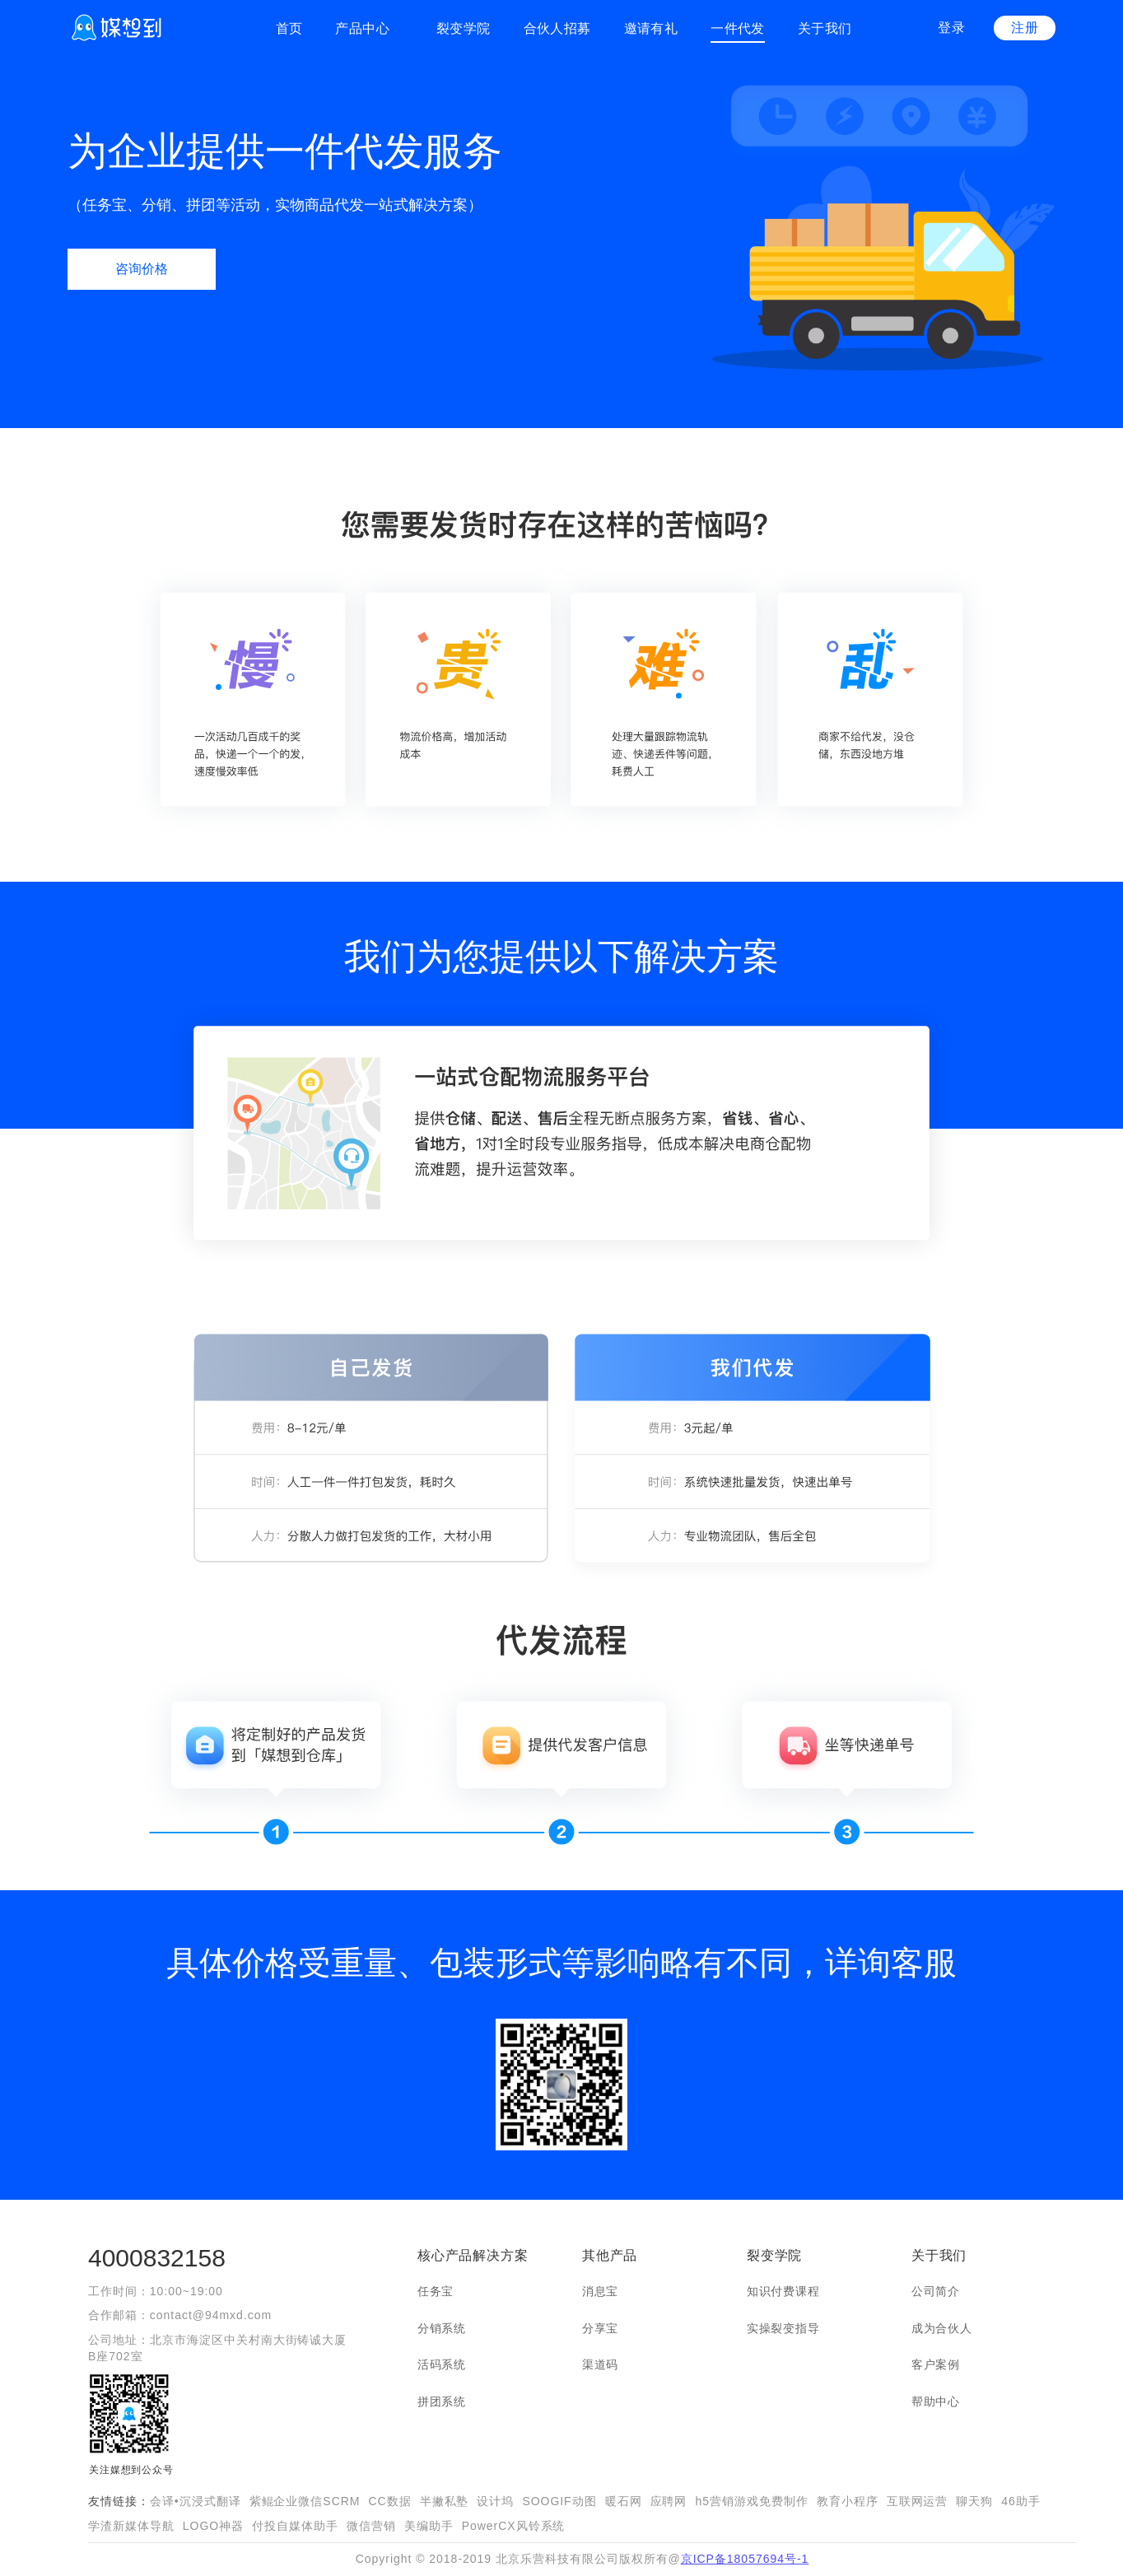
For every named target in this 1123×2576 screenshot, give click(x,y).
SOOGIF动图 (559, 2501)
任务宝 (435, 2291)
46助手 (1020, 2501)
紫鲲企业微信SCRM (305, 2501)
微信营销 (371, 2525)
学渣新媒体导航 (131, 2525)
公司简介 (935, 2291)
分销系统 (441, 2328)
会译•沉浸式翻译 (195, 2501)
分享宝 (600, 2328)
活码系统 (441, 2364)
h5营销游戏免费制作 (751, 2501)
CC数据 (389, 2501)
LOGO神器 (213, 2525)
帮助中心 (935, 2401)
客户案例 (935, 2364)
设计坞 (495, 2501)
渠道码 (600, 2364)
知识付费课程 (783, 2291)
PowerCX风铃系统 (514, 2525)
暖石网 (623, 2501)
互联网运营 (917, 2501)
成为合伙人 (941, 2328)
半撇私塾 (444, 2501)
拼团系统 (441, 2401)
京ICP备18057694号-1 (745, 2558)
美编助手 (429, 2525)
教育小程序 (847, 2501)
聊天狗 (974, 2501)
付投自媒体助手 (295, 2525)
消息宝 (600, 2291)
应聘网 (668, 2501)
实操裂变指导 (783, 2328)
